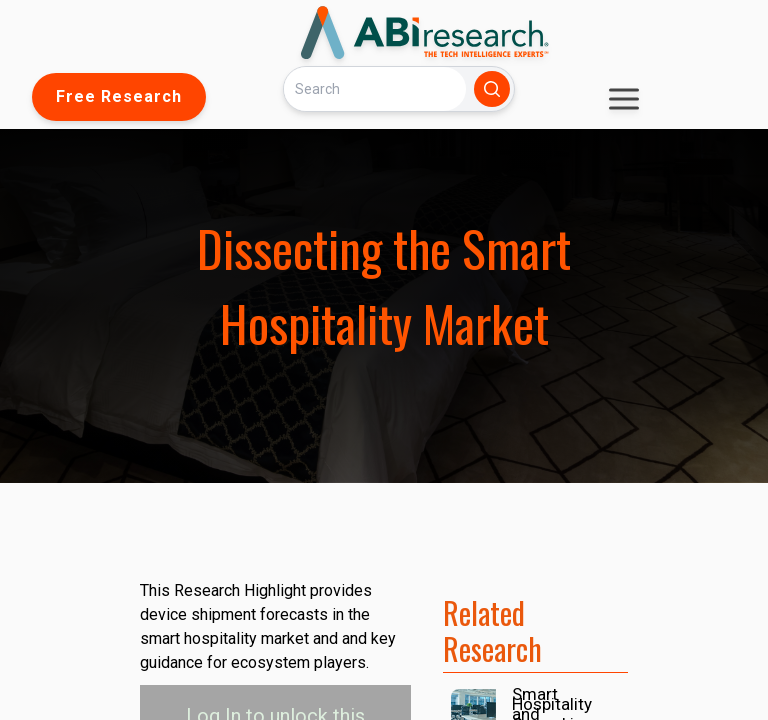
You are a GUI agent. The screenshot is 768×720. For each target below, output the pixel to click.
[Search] (375, 88)
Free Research (119, 96)
